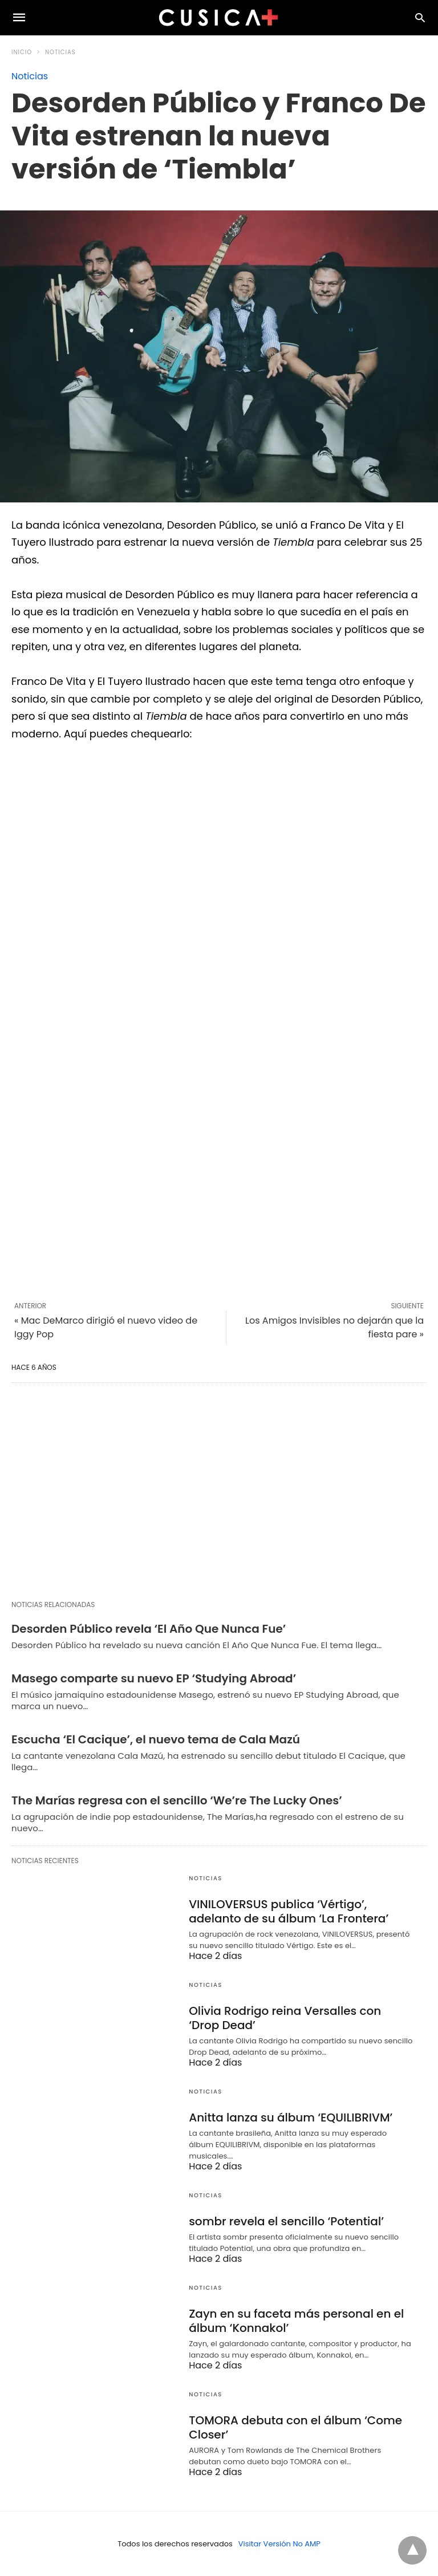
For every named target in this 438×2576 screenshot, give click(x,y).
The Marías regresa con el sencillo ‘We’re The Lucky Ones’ (176, 1800)
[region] (219, 1491)
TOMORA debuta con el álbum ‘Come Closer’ (295, 2427)
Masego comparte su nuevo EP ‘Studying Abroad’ (153, 1678)
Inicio (21, 52)
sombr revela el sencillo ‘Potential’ (286, 2221)
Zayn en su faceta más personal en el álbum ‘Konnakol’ (296, 2321)
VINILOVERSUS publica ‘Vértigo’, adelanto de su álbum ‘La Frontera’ (288, 1911)
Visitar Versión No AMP (279, 2543)
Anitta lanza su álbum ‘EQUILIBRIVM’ (290, 2117)
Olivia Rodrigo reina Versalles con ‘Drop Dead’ (285, 2018)
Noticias (60, 52)
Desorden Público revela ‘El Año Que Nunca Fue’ (148, 1629)
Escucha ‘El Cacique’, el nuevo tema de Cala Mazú (155, 1739)
